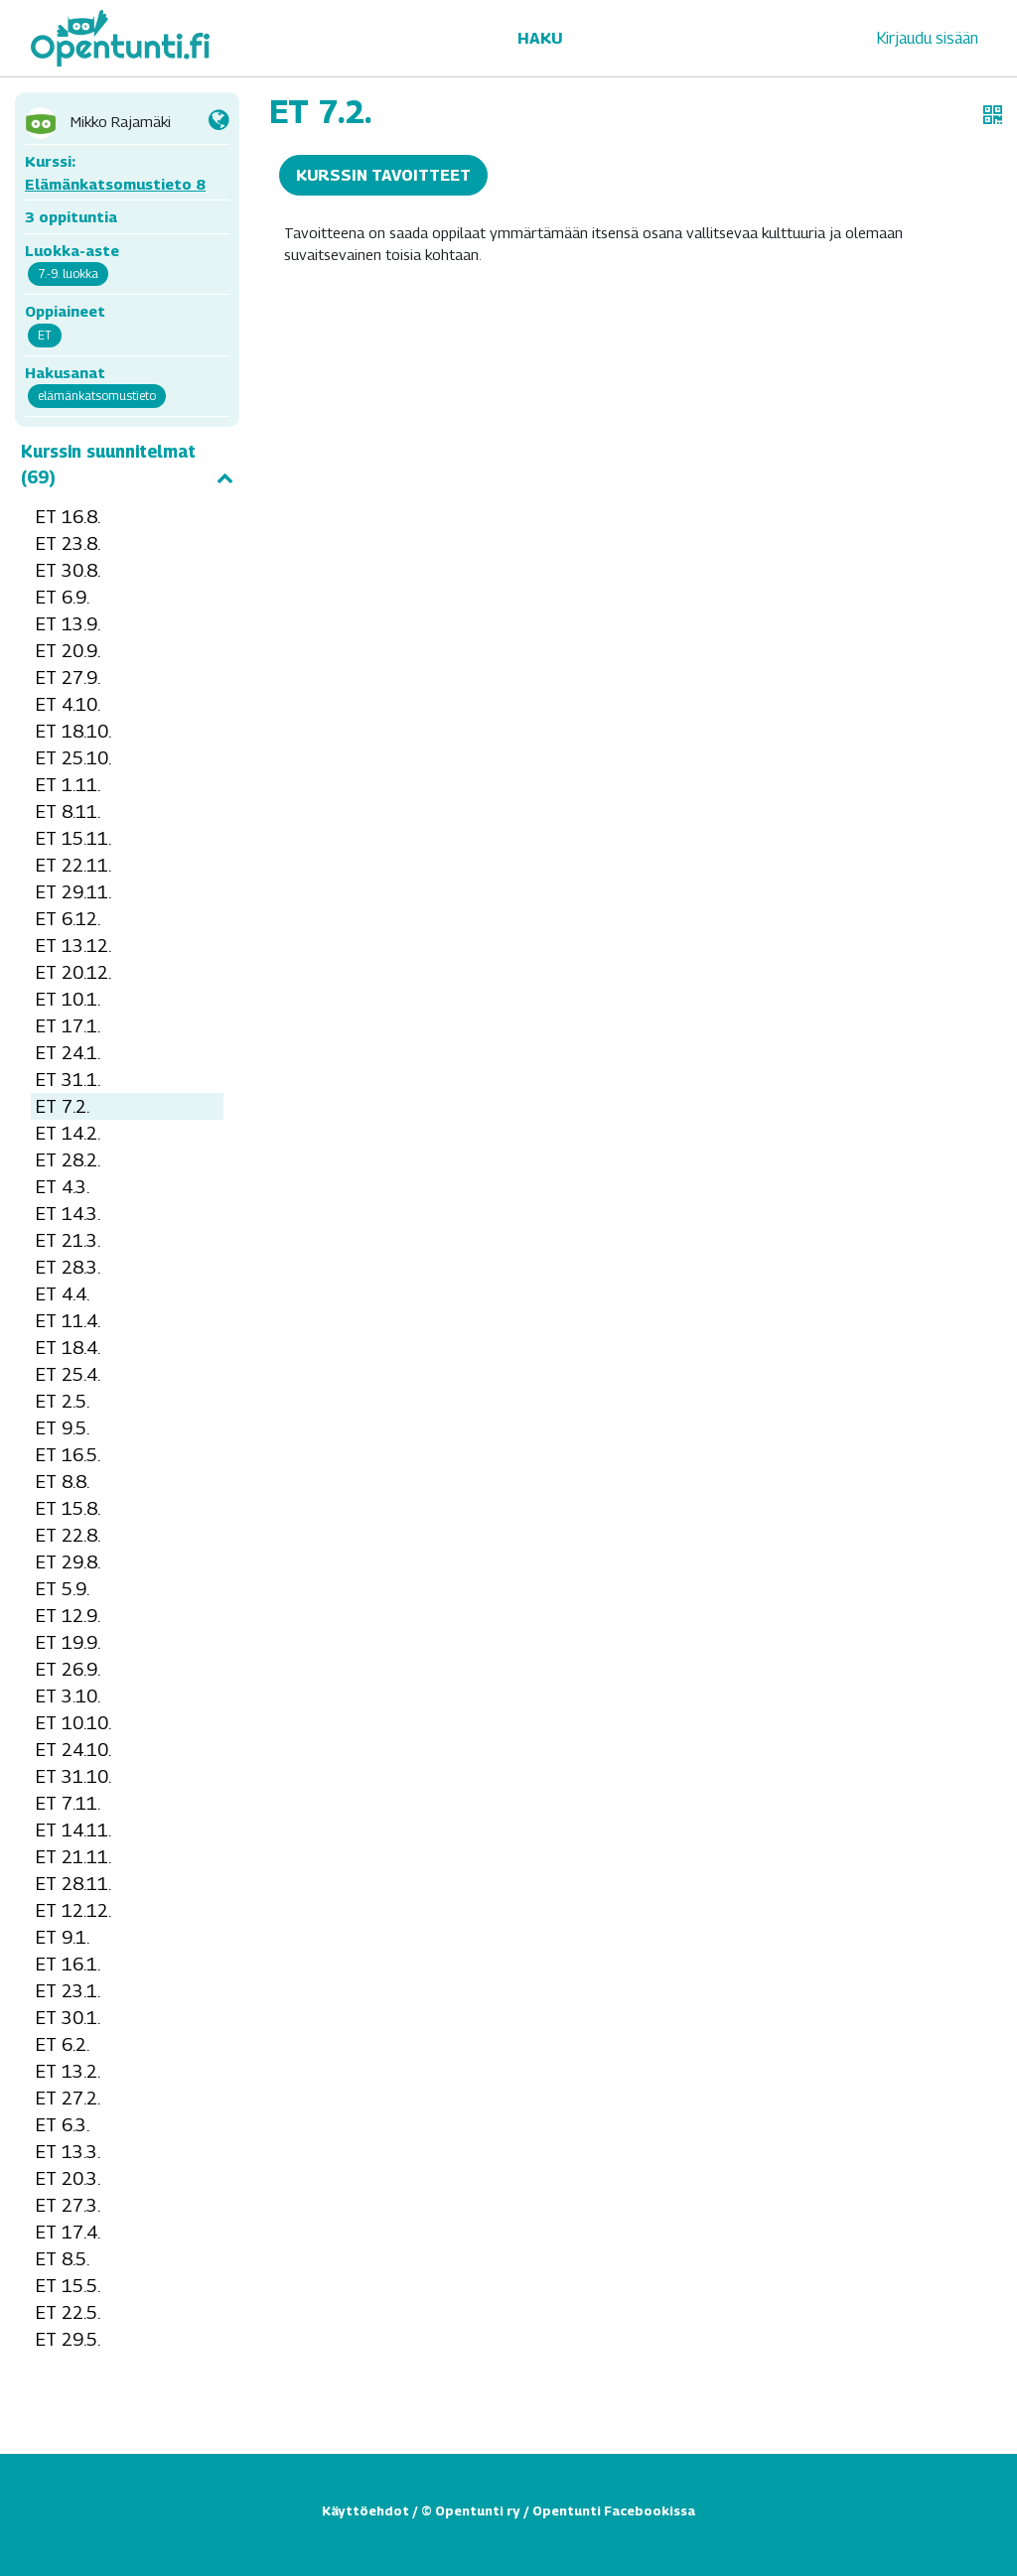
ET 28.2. (68, 1160)
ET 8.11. (68, 811)
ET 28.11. (73, 1883)
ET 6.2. (62, 2044)
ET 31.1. (68, 1079)
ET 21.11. (73, 1856)
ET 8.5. (62, 2258)
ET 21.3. (68, 1240)
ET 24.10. (73, 1749)
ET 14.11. (73, 1830)
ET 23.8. (68, 543)
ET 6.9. (62, 597)
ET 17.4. (68, 2232)
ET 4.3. (62, 1186)
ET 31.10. (73, 1776)
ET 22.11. (73, 865)
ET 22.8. (68, 1535)
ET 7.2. (62, 1106)
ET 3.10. (68, 1696)
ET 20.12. (73, 972)
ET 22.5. (68, 2312)
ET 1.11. (68, 784)
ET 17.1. (68, 1026)
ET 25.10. (73, 757)
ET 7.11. (68, 1803)
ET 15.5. (68, 2285)
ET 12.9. (68, 1615)
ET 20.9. (68, 650)
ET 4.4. (62, 1294)
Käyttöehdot (365, 2510)
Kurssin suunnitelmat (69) (127, 464)
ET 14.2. (68, 1133)
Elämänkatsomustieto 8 (115, 184)
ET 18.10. (73, 731)
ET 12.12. (73, 1910)
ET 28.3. (68, 1267)
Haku (539, 38)
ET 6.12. (68, 918)
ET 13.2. (68, 2071)
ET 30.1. (68, 2017)
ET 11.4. (68, 1320)
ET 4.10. (68, 704)
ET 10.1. (68, 999)
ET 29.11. (73, 891)
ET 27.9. (68, 677)
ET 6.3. (62, 2124)
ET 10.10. (73, 1722)
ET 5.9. (62, 1588)
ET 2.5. (62, 1401)
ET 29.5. (68, 2339)
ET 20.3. (68, 2178)
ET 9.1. (62, 1937)
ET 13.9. (68, 623)
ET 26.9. (68, 1669)
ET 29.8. (68, 1562)
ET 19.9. (68, 1642)
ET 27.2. (68, 2098)
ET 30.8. (68, 570)
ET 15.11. (73, 838)
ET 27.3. (68, 2205)
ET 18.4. (68, 1347)
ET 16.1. (68, 1964)
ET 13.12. (73, 945)
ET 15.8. (68, 1508)
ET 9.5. (62, 1428)
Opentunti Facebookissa (613, 2510)
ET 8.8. (62, 1481)
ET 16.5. (68, 1454)
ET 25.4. (68, 1374)
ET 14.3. (68, 1213)
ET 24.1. (68, 1052)
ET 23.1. (68, 1990)
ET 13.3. (68, 2151)
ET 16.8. (68, 516)
